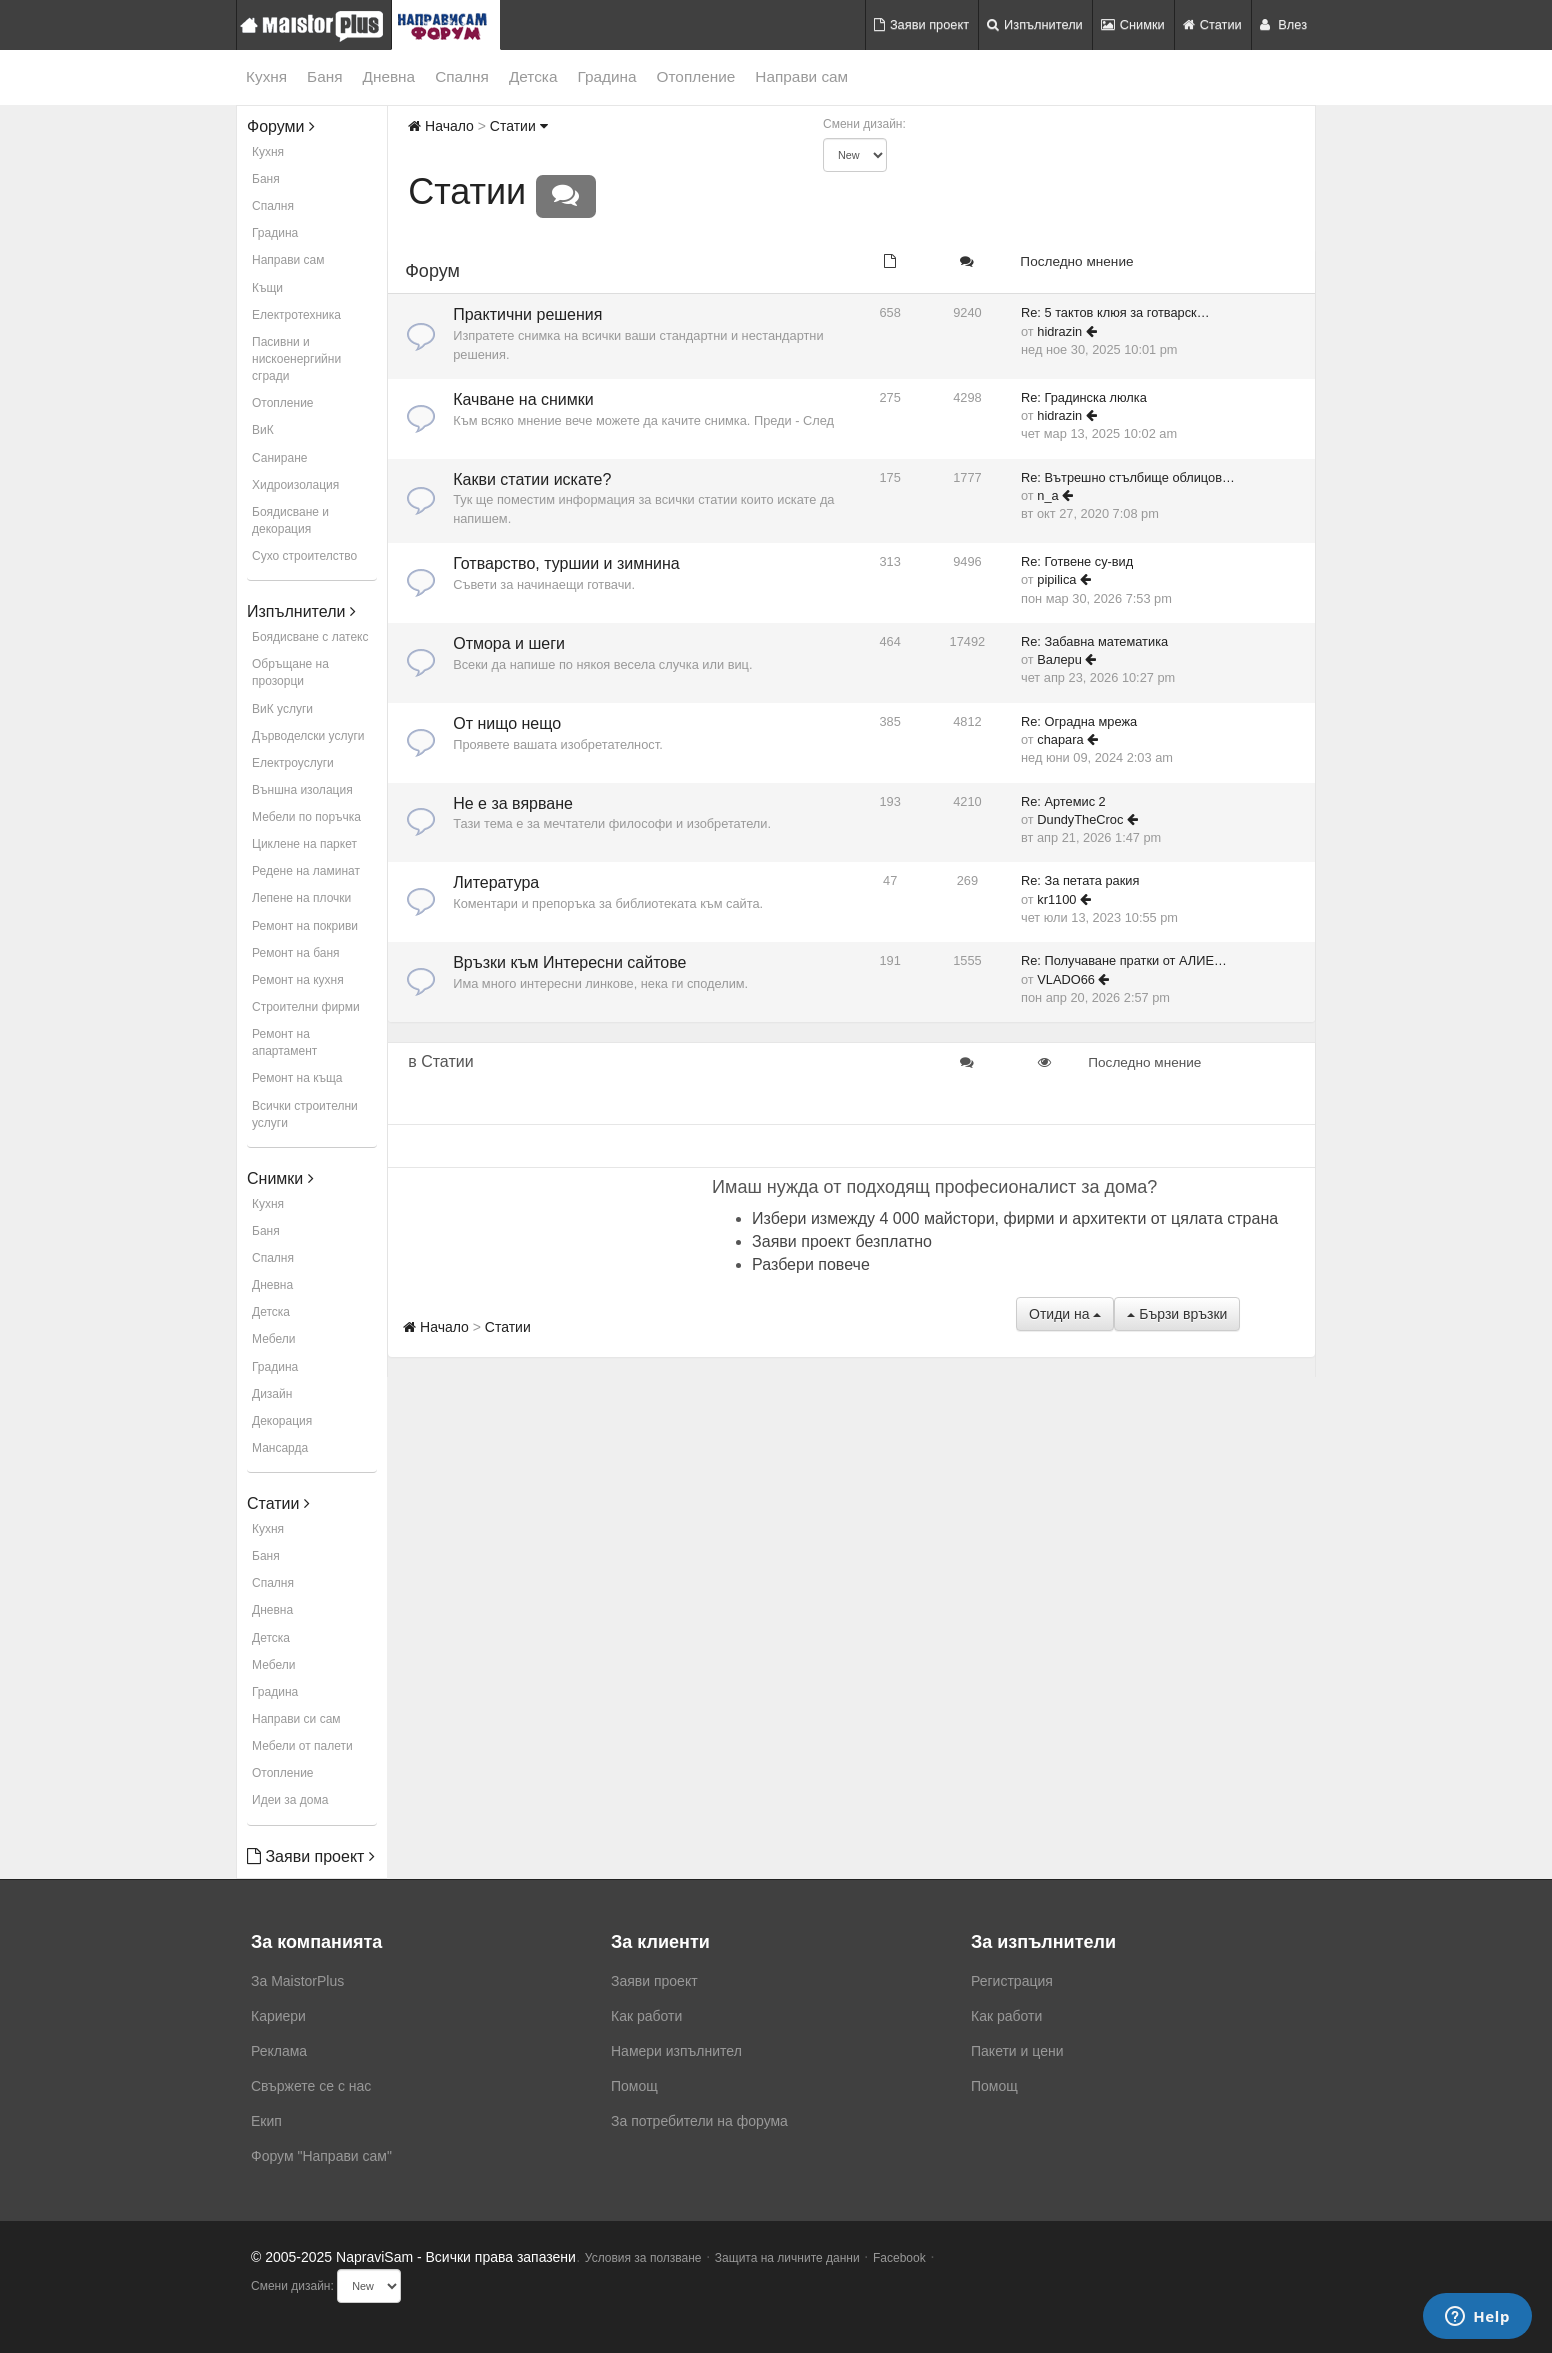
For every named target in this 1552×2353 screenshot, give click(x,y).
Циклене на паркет (304, 844)
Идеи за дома (290, 1800)
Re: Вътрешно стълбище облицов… (1128, 477)
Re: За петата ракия (1080, 880)
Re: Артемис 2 (1063, 801)
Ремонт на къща (297, 1078)
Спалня (462, 76)
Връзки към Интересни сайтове (569, 962)
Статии (1212, 24)
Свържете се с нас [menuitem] (311, 2086)
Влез (1283, 24)
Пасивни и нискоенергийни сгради (296, 359)
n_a (1047, 495)
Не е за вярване (513, 803)
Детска (533, 76)
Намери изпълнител (676, 2051)
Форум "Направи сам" (321, 2156)
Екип (266, 2121)
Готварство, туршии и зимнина (566, 563)
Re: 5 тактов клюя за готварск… (1115, 312)
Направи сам (801, 76)
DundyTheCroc (1080, 819)
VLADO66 (1066, 979)
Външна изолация (302, 790)
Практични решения (527, 314)
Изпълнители (1035, 24)
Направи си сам (296, 1719)
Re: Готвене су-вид (1077, 561)
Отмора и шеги (509, 643)
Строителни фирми (306, 1007)
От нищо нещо (507, 723)
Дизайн (272, 1394)
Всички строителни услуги (305, 1114)
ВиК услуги (282, 709)
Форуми (281, 126)
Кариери (278, 2016)
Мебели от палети (302, 1746)
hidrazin (1059, 331)
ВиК (263, 430)
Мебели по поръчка (306, 817)
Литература (496, 882)
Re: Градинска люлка (1084, 397)
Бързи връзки (1177, 1314)
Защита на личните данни (787, 2258)
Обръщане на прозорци (290, 672)
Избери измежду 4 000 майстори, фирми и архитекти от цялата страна (1015, 1218)
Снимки (1133, 24)
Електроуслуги (293, 763)
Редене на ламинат (306, 871)
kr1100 (1056, 899)
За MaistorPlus (297, 1981)
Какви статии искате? (532, 479)
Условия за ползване (643, 2258)
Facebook (899, 2258)
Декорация (282, 1421)
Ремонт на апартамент (284, 1042)
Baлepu (1059, 659)
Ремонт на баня (296, 953)
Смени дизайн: (864, 124)
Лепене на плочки (301, 898)
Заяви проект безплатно (842, 1241)
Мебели (273, 1339)
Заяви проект (921, 24)
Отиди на (1065, 1314)
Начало (441, 126)
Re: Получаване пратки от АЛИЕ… (1124, 960)
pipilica (1056, 579)
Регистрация (1012, 1981)
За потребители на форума (699, 2121)
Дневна (389, 76)
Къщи (267, 288)
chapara (1060, 739)
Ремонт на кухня (298, 980)
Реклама (279, 2051)
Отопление (696, 76)
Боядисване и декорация (290, 520)
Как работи (646, 2016)
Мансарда (280, 1448)
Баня (324, 76)
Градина (606, 76)
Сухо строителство (304, 556)
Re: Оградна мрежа (1079, 721)
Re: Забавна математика (1094, 641)
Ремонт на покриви (305, 926)
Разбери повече (811, 1264)
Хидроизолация (295, 485)
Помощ (634, 2086)
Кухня (266, 76)
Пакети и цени (1017, 2051)
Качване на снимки (523, 399)
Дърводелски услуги (308, 736)
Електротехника (296, 315)
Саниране (279, 458)
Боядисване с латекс (310, 637)
